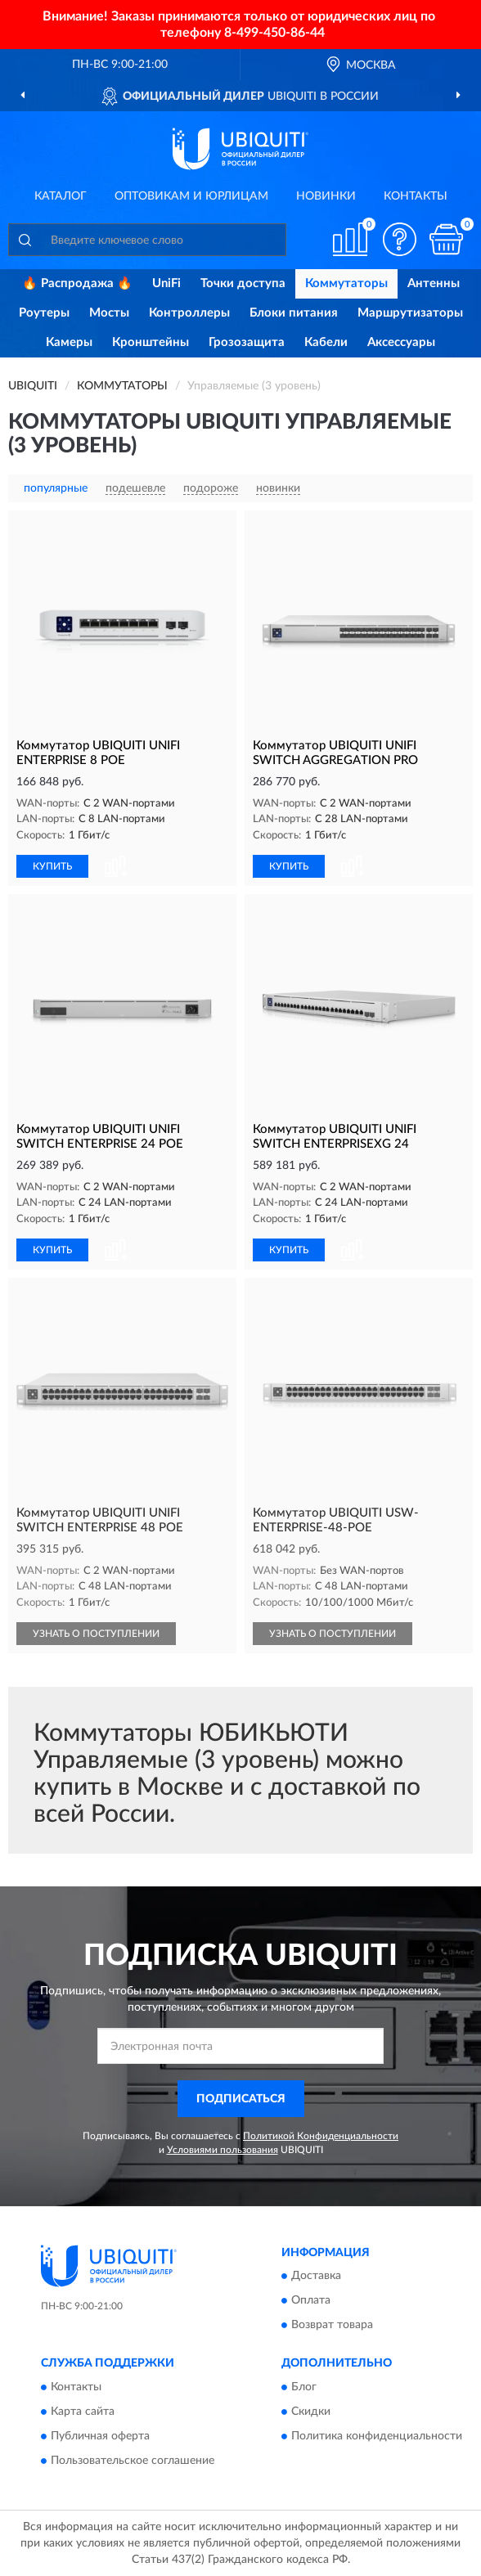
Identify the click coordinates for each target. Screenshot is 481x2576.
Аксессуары (401, 342)
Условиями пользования (222, 2150)
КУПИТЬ (52, 866)
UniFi (166, 283)
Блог (304, 2387)
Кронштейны (150, 342)
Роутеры (44, 313)
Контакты (415, 196)
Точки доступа (242, 283)
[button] (399, 239)
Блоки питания (293, 313)
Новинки (326, 196)
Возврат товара (332, 2325)
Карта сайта (83, 2411)
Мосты (109, 313)
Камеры (69, 342)
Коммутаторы (346, 283)
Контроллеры (189, 313)
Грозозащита (247, 342)
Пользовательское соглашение (132, 2460)
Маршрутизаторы (410, 313)
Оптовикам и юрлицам (191, 196)
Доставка (316, 2276)
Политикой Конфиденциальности (320, 2136)
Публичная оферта (100, 2436)
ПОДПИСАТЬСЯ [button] (240, 2099)
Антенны (433, 283)
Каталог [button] (60, 196)
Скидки (310, 2411)
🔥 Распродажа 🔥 (77, 283)
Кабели (326, 342)
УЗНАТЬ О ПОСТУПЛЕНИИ (96, 1634)
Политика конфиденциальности (376, 2436)
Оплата (310, 2301)
